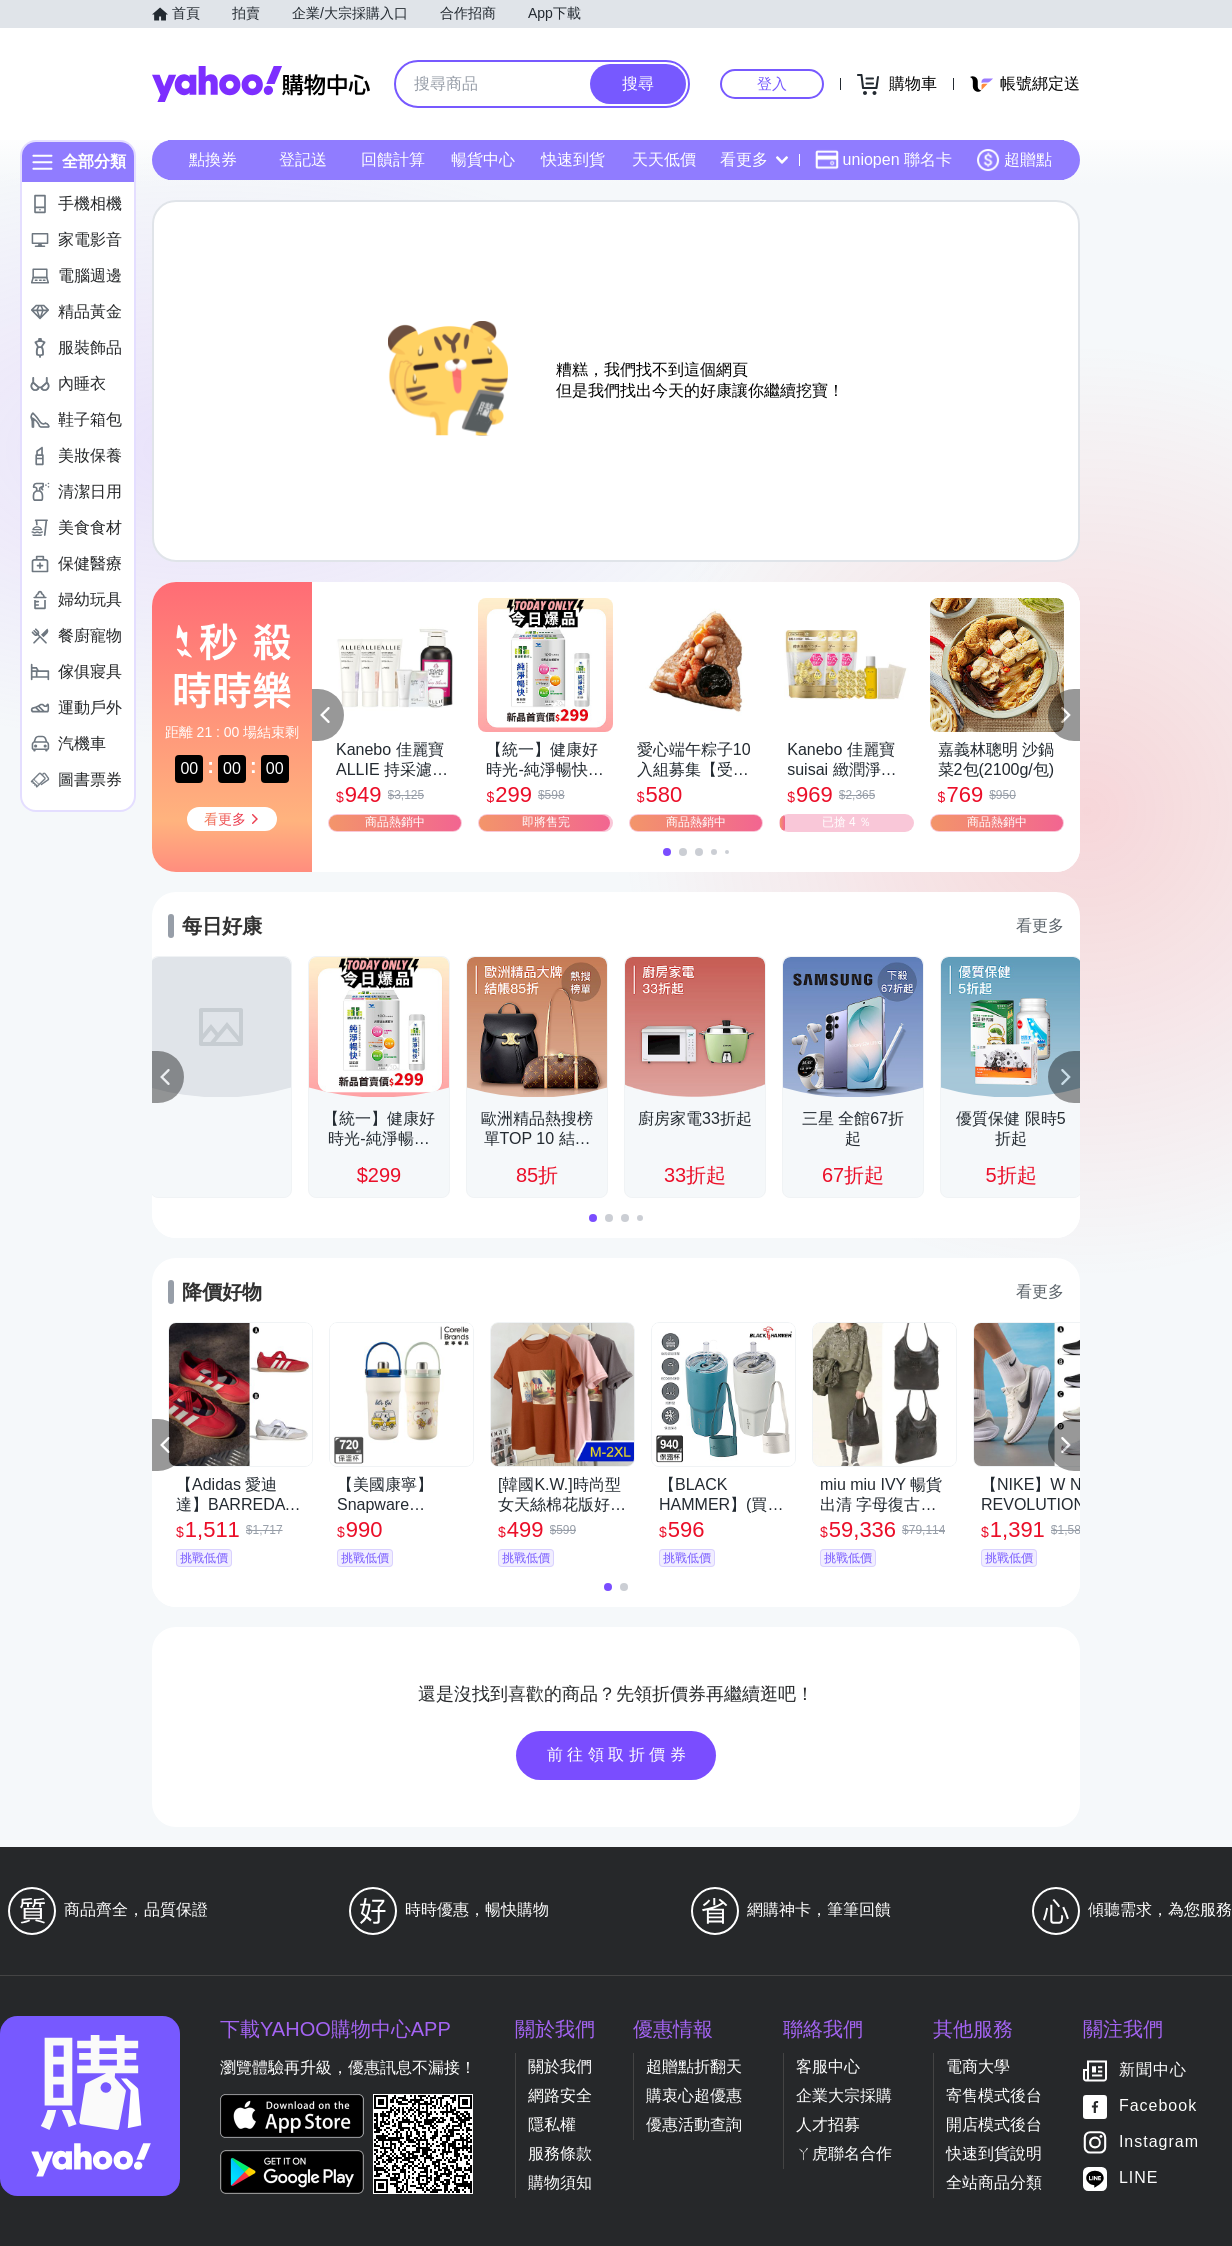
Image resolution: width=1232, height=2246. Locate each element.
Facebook (1158, 2106)
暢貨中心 (483, 159)
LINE (1139, 2178)
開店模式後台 (994, 2124)
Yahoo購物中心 (261, 84)
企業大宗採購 (844, 2095)
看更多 (754, 159)
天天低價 (664, 159)
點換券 (213, 159)
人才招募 (828, 2124)
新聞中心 (1153, 2070)
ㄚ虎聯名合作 (844, 2153)
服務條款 (560, 2153)
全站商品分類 (994, 2182)
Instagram (1159, 2142)
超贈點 (1014, 160)
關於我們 (560, 2066)
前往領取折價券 (619, 1754)
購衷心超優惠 (694, 2095)
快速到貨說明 (994, 2153)
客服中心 (828, 2066)
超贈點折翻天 (694, 2066)
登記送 (303, 159)
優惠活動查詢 (694, 2124)
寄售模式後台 (994, 2095)
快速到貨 (573, 159)
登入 (772, 83)
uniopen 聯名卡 (883, 160)
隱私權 (552, 2124)
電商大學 (978, 2066)
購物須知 (560, 2182)
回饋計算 (393, 159)
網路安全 (560, 2095)
